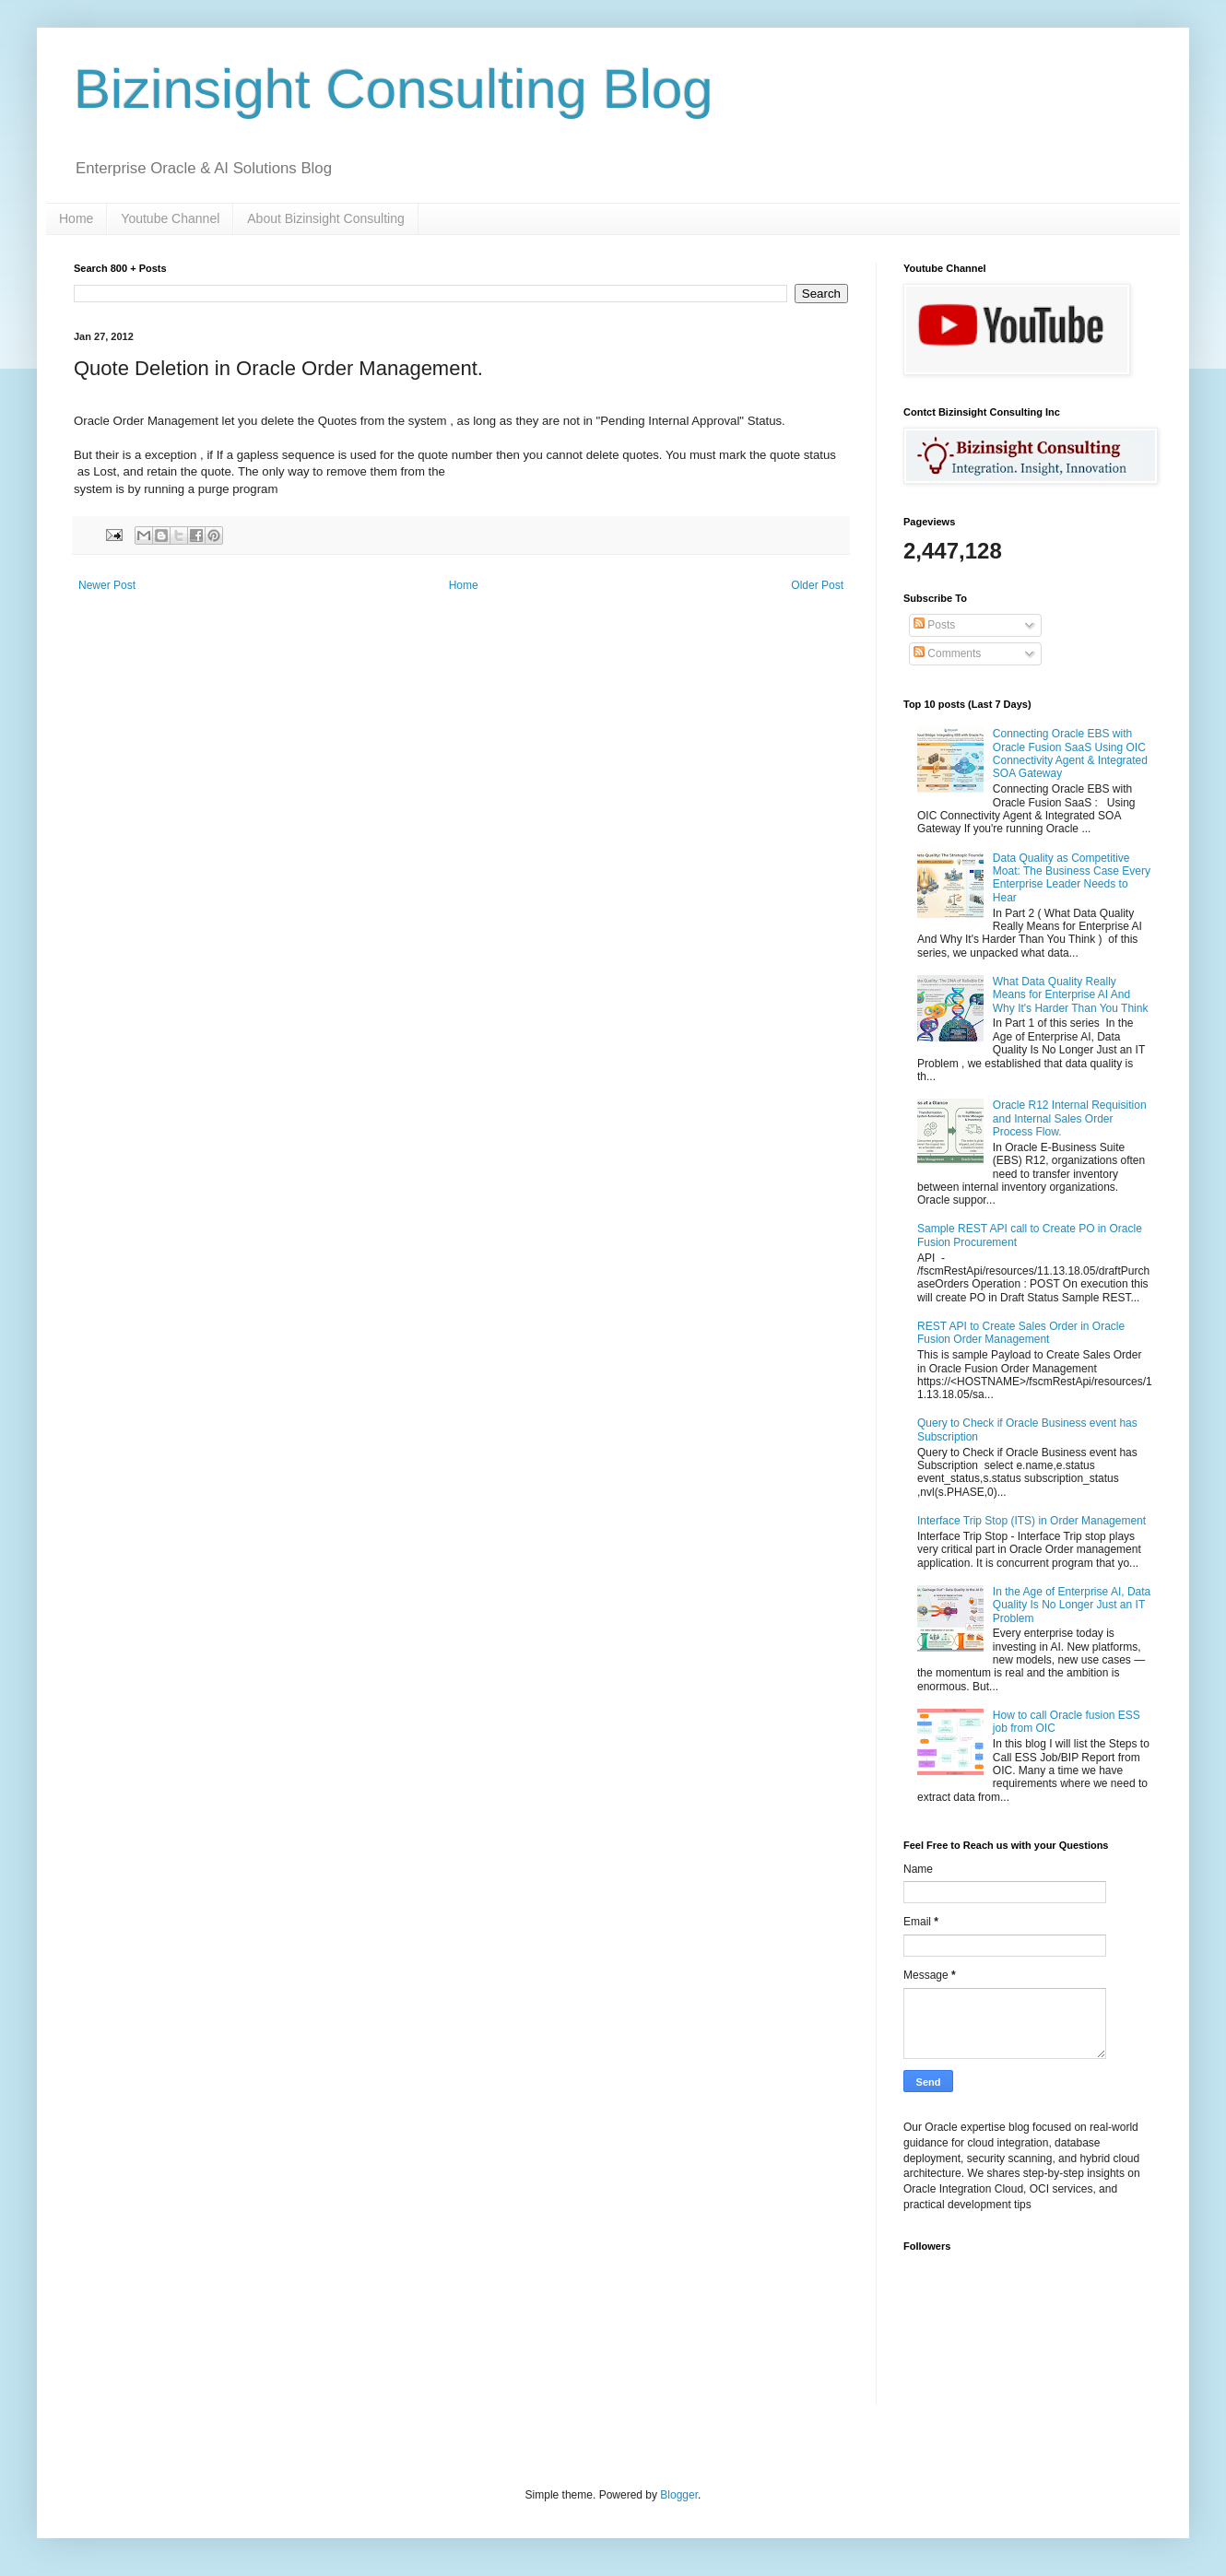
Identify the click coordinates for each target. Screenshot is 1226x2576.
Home (76, 218)
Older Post (817, 585)
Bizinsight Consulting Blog (393, 89)
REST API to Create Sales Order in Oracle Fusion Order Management (1021, 1333)
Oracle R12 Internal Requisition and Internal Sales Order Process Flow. (1070, 1118)
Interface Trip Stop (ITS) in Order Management (1031, 1520)
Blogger (679, 2494)
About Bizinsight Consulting (325, 218)
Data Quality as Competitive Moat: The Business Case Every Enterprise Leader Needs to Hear (1071, 878)
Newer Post (107, 585)
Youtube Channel (170, 218)
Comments (947, 653)
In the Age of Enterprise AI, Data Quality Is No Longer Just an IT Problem (1071, 1605)
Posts (934, 624)
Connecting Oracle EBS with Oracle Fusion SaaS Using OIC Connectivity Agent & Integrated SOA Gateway (1070, 753)
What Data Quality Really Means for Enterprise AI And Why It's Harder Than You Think (1071, 995)
